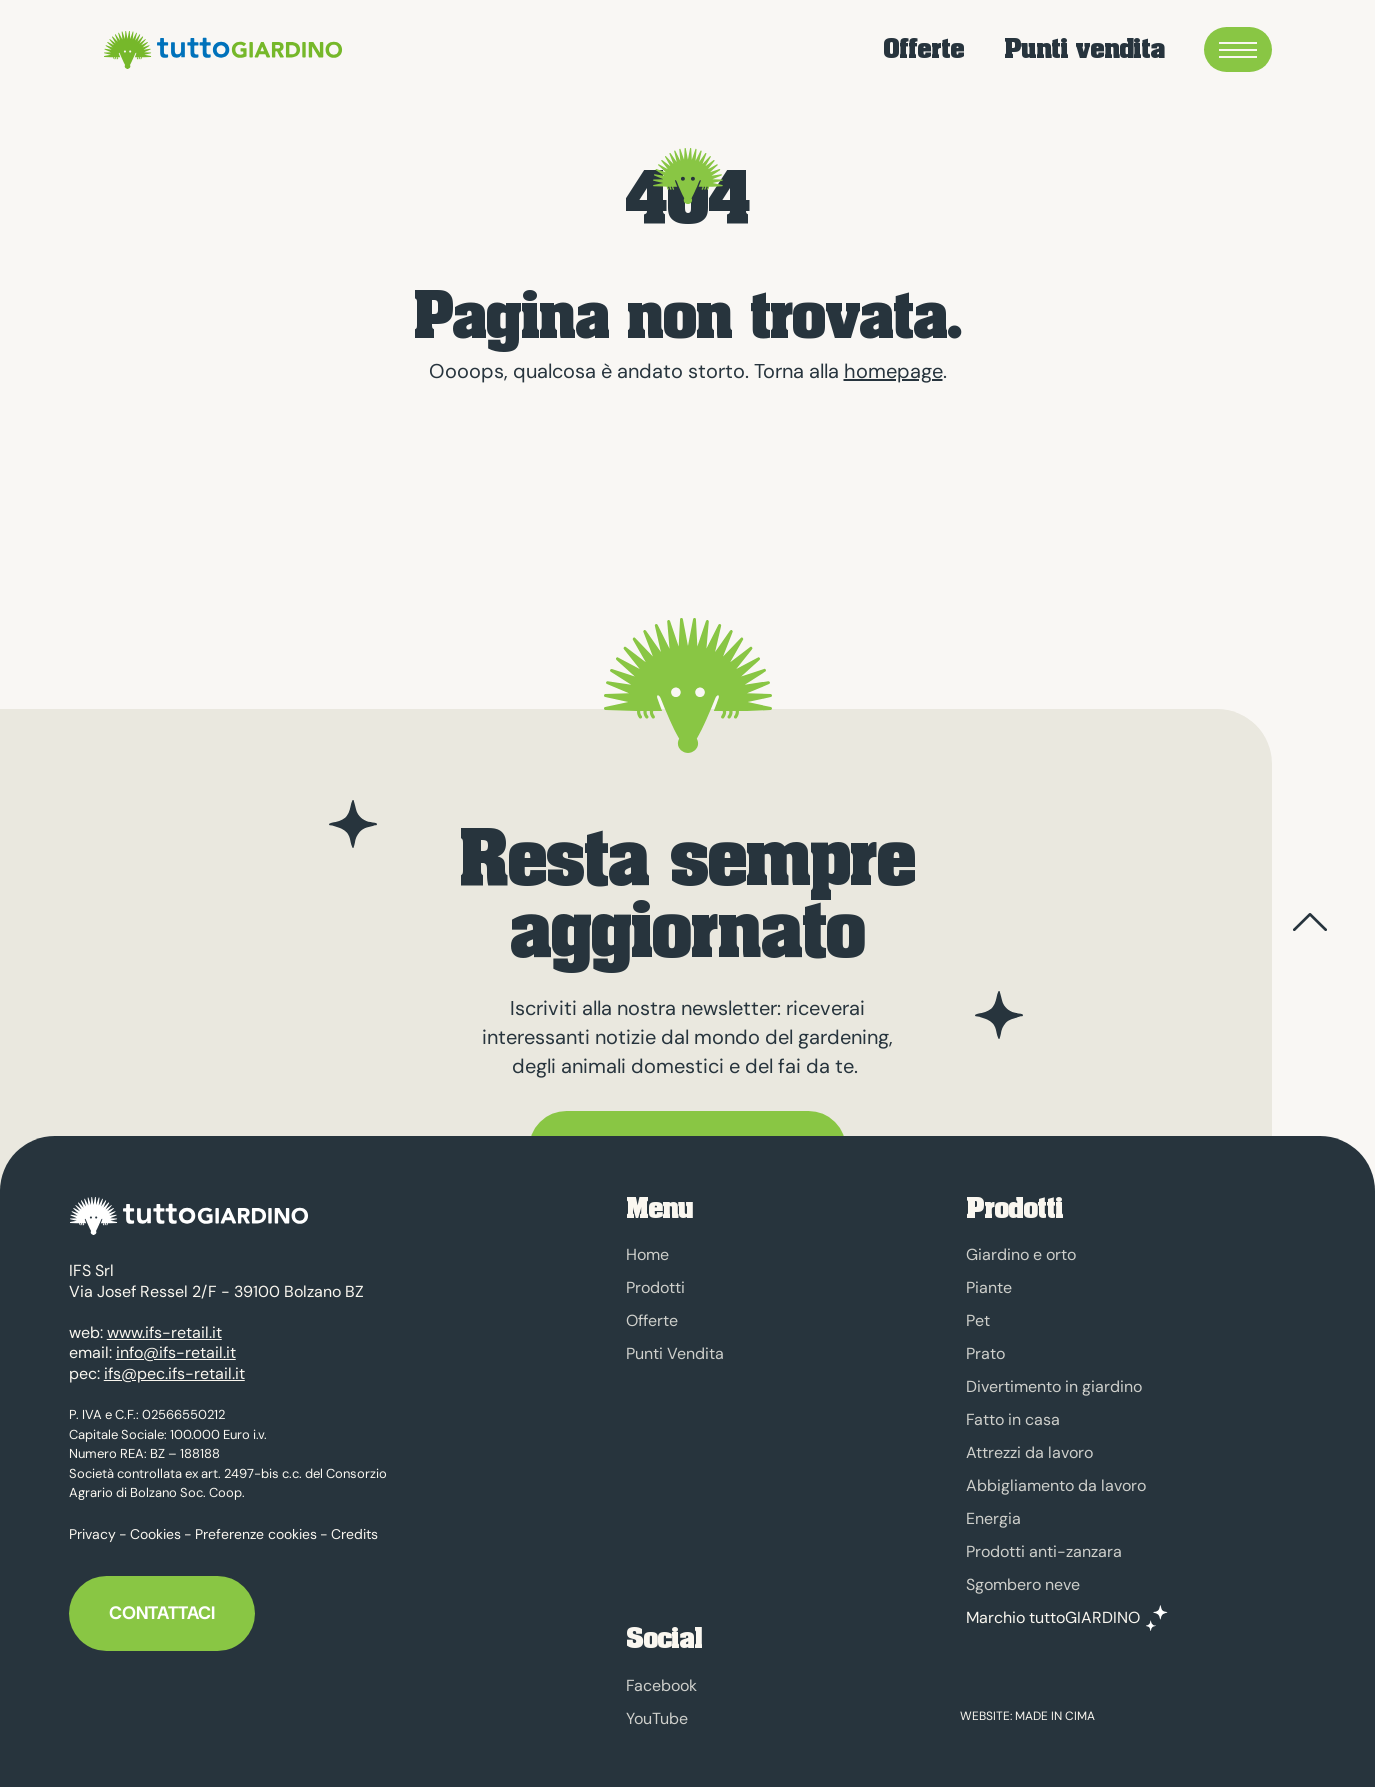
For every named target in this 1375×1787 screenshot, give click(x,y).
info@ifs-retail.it (176, 1342)
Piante (989, 1287)
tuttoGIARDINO (220, 50)
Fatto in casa (1013, 1419)
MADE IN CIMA (1055, 1716)
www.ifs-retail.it (164, 1322)
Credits (354, 1524)
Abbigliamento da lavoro (1056, 1485)
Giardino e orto (1021, 1254)
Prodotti (655, 1287)
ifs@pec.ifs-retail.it (174, 1363)
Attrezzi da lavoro (1029, 1452)
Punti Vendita (675, 1353)
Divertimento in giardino (1054, 1386)
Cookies (155, 1524)
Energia (993, 1518)
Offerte (923, 49)
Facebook (661, 1685)
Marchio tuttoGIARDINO (1053, 1618)
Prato (985, 1353)
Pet (978, 1320)
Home (647, 1254)
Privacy (92, 1524)
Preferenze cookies (256, 1524)
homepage (893, 371)
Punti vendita (1084, 49)
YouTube (657, 1718)
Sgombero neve (1023, 1584)
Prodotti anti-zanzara (1044, 1551)
